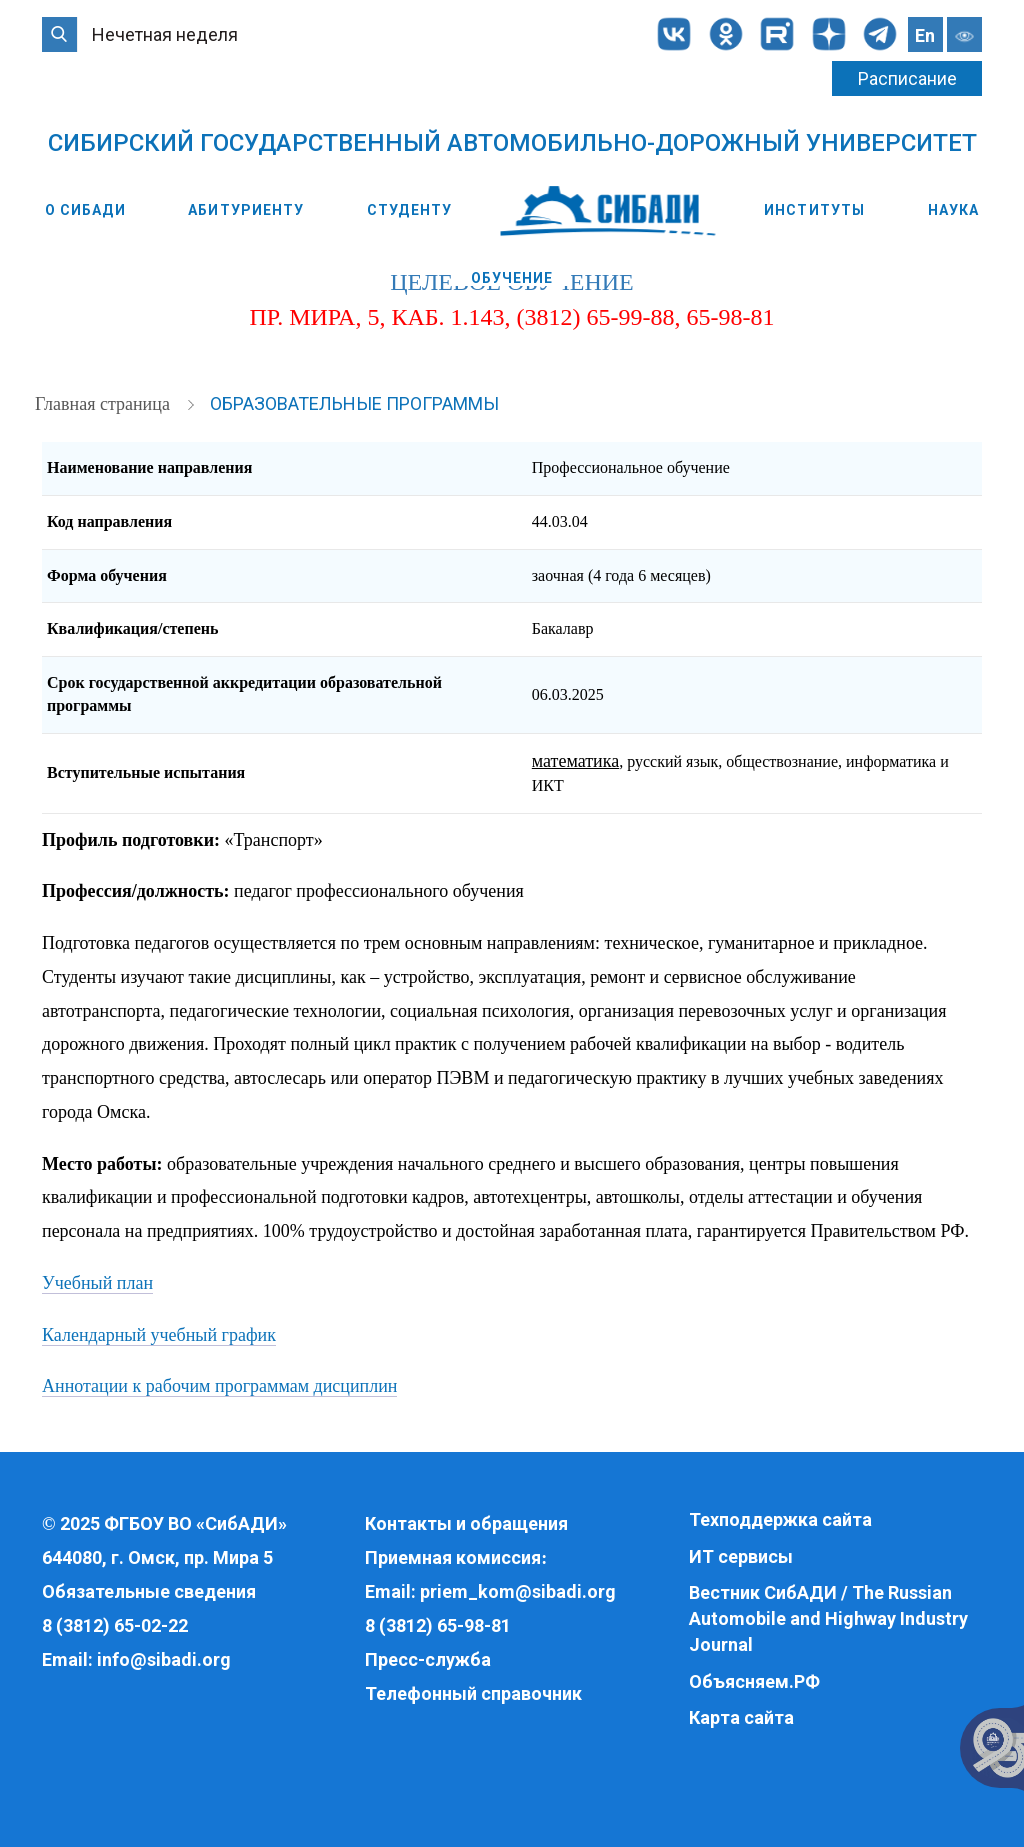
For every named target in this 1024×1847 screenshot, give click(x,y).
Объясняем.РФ (754, 1681)
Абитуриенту (246, 210)
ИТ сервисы (741, 1556)
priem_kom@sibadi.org (518, 1591)
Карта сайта (741, 1717)
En (925, 35)
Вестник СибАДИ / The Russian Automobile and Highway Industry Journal (828, 1618)
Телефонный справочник (473, 1693)
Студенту (409, 210)
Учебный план (97, 1283)
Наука (954, 210)
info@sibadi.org (164, 1659)
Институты (814, 210)
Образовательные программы (354, 403)
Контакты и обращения (466, 1523)
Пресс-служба (428, 1659)
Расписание (907, 78)
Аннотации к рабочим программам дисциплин (219, 1386)
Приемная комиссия (453, 1557)
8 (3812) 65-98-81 (438, 1625)
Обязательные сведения (149, 1591)
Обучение (512, 278)
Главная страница (104, 404)
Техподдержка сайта (780, 1519)
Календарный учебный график (159, 1335)
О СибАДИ (85, 210)
